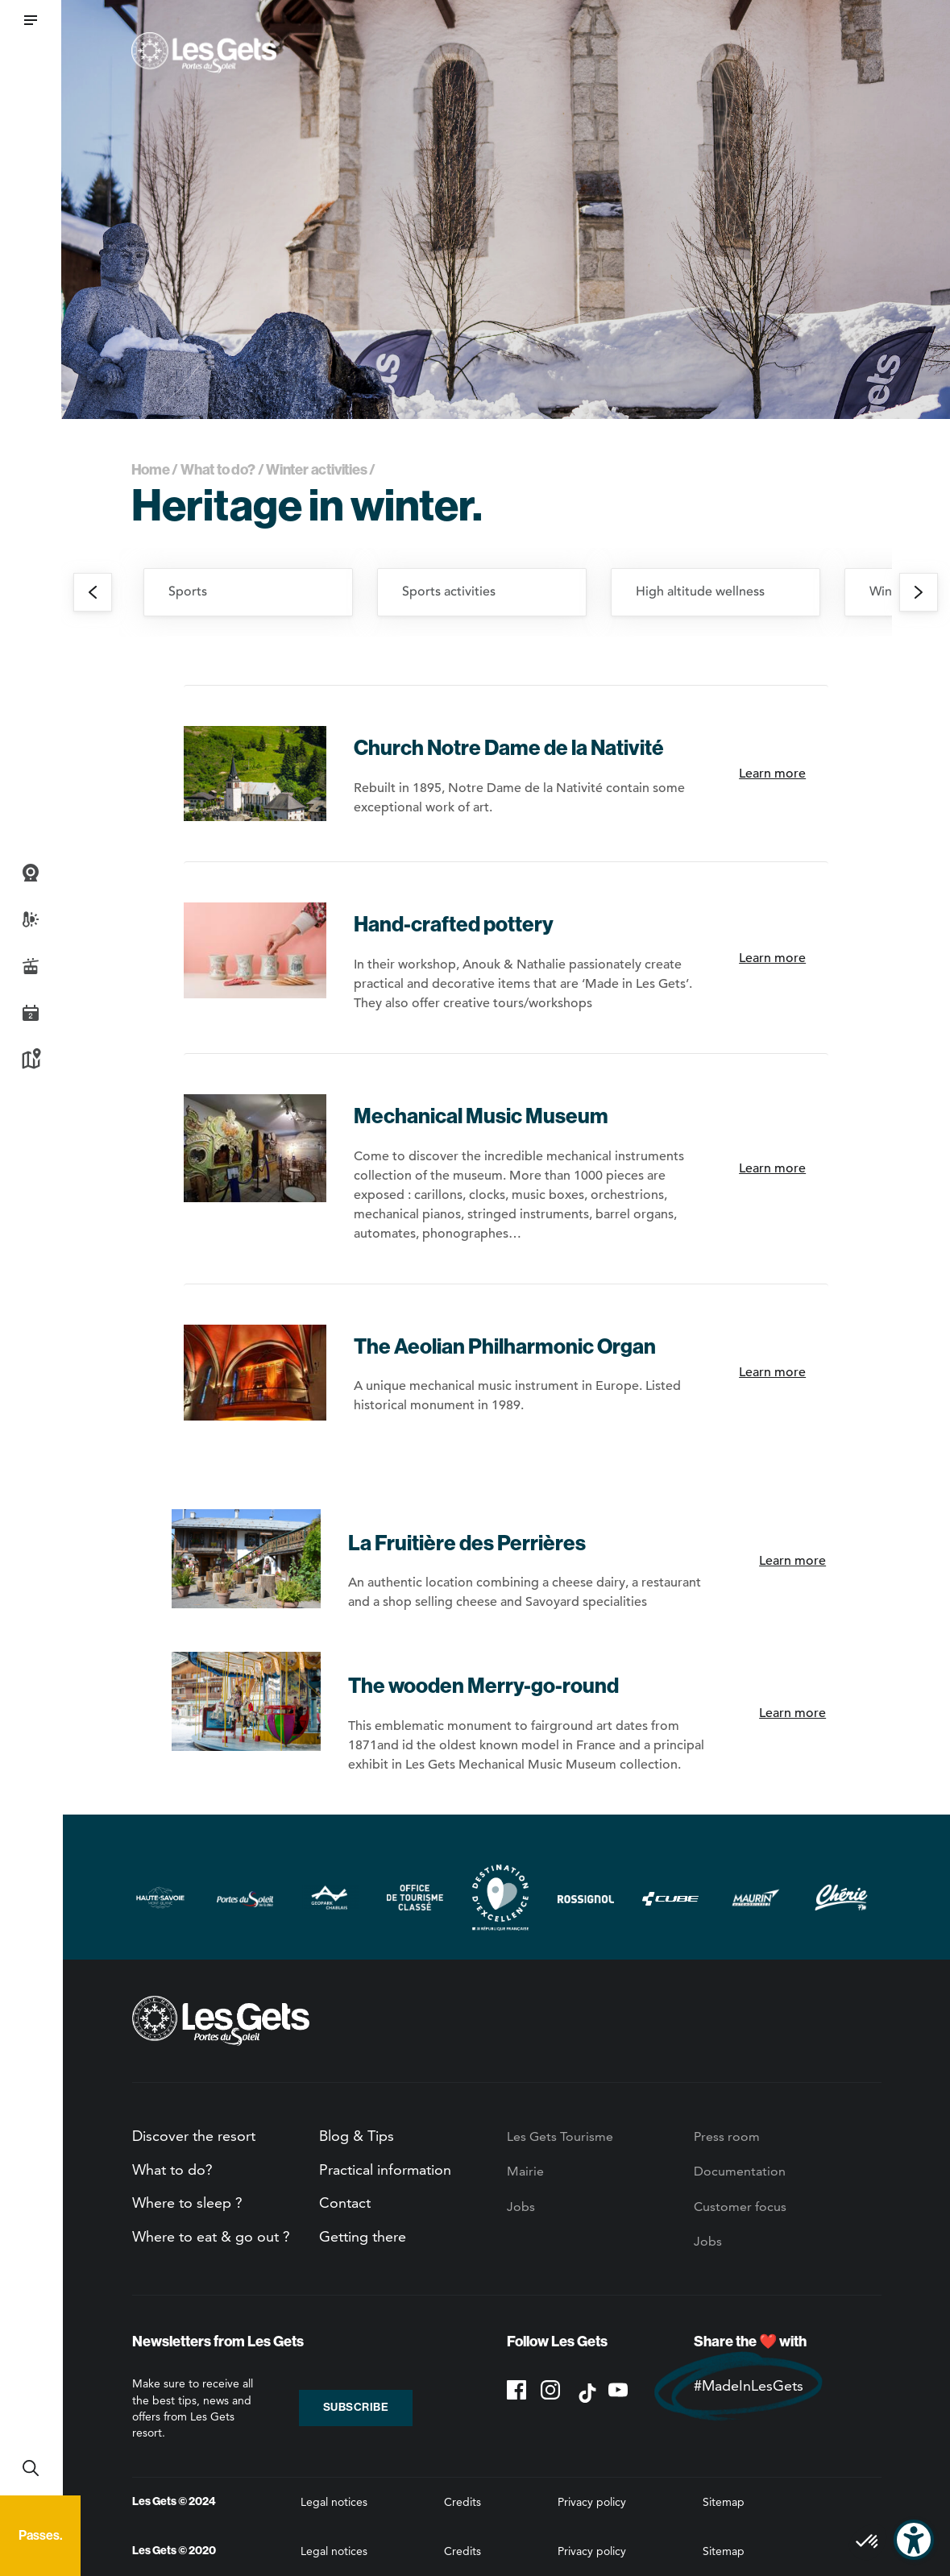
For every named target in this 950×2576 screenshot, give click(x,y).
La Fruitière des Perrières (467, 1543)
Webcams (30, 872)
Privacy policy (592, 2502)
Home (150, 470)
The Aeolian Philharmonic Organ (505, 1346)
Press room (727, 2136)
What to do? (217, 470)
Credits (462, 2502)
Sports (187, 591)
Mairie (525, 2171)
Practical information (385, 2169)
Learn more (772, 773)
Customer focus (740, 2206)
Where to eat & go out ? (211, 2236)
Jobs (521, 2206)
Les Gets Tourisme (560, 2136)
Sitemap (724, 2502)
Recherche (30, 2468)
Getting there (362, 2236)
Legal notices (334, 2502)
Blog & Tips (356, 2135)
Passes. (40, 2535)
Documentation (740, 2171)
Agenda (30, 1012)
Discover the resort (193, 2135)
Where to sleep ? (187, 2202)
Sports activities (449, 591)
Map (30, 1059)
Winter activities (316, 470)
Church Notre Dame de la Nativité (509, 748)
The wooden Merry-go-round (483, 1686)
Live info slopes (30, 966)
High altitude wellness (700, 591)
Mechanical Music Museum (481, 1116)
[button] (30, 20)
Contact (345, 2202)
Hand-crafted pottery (454, 924)
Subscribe (356, 2407)
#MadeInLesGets (748, 2385)
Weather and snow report (30, 919)
